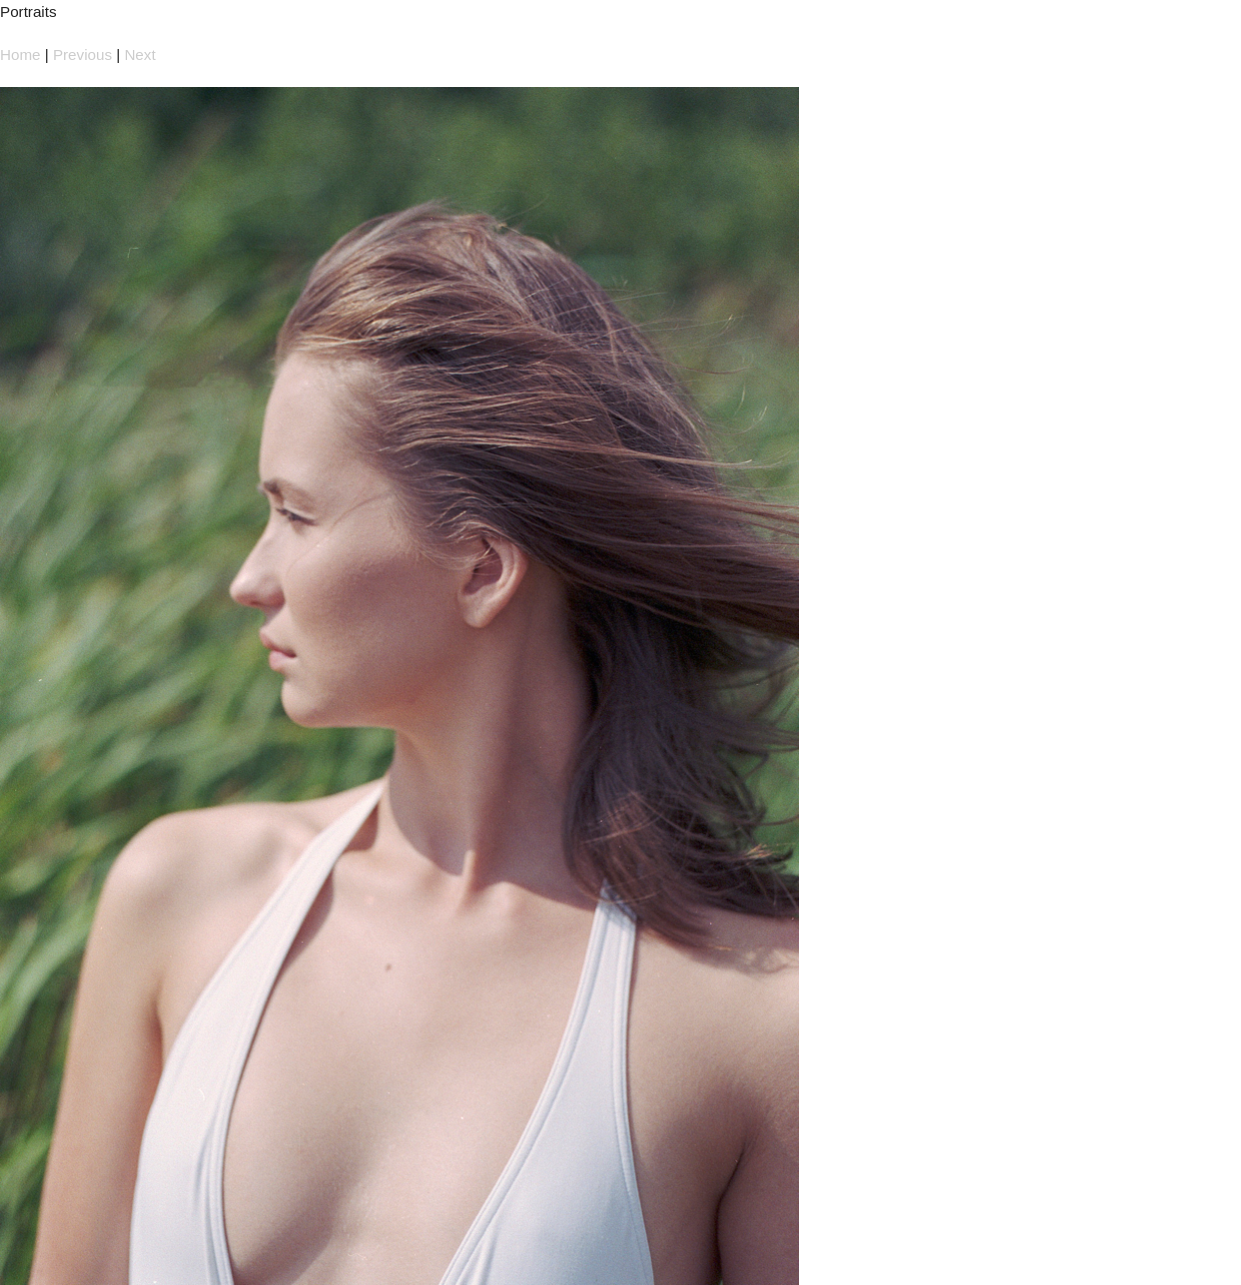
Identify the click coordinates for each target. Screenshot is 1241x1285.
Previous (82, 54)
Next (139, 54)
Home (20, 54)
